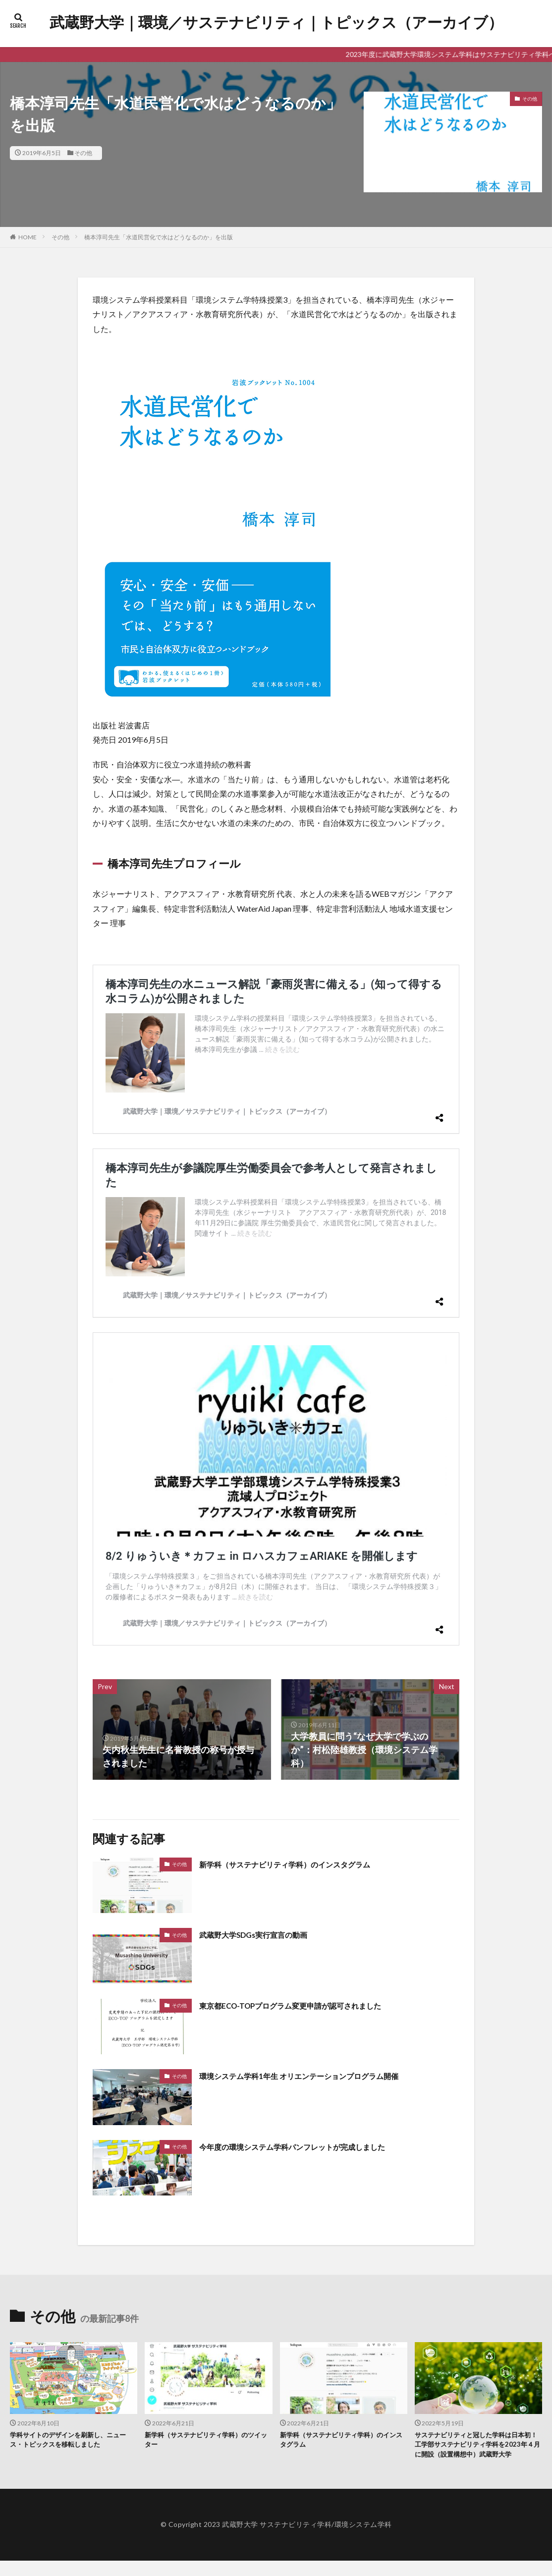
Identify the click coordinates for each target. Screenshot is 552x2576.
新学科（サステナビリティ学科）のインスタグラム (301, 1864)
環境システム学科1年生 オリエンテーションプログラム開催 (318, 2075)
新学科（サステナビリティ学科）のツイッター (208, 2441)
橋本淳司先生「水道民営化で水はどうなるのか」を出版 (158, 237)
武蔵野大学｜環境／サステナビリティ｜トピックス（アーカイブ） (276, 22)
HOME (27, 237)
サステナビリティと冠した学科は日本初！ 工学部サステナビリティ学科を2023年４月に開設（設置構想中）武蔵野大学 (478, 2452)
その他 (83, 153)
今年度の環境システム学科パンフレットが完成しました (310, 2146)
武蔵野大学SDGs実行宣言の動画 (264, 1934)
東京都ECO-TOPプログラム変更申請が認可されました (308, 2005)
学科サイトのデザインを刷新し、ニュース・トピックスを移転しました (73, 2441)
